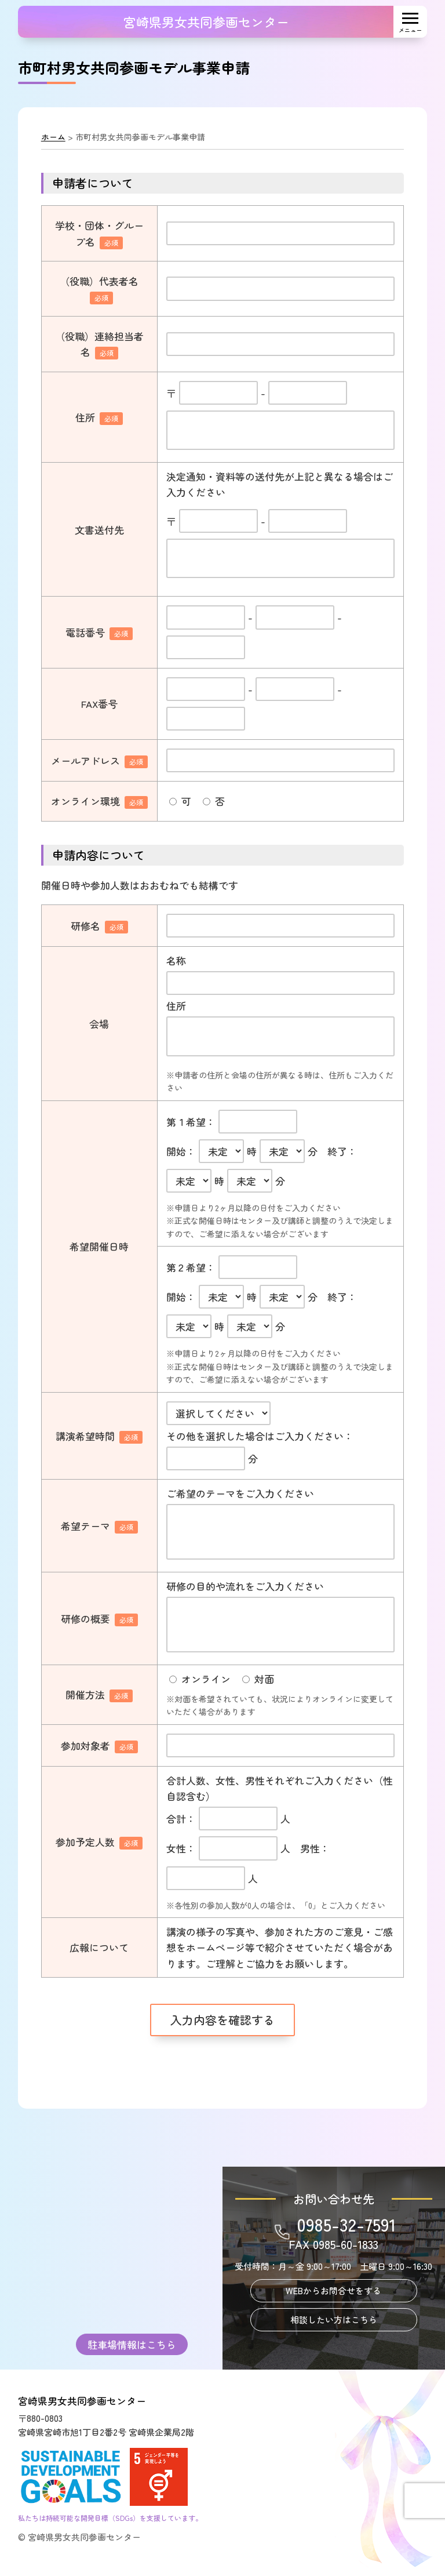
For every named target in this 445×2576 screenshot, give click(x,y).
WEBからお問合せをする (333, 2290)
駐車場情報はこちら (131, 2344)
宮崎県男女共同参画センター (206, 21)
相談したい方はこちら (333, 2319)
